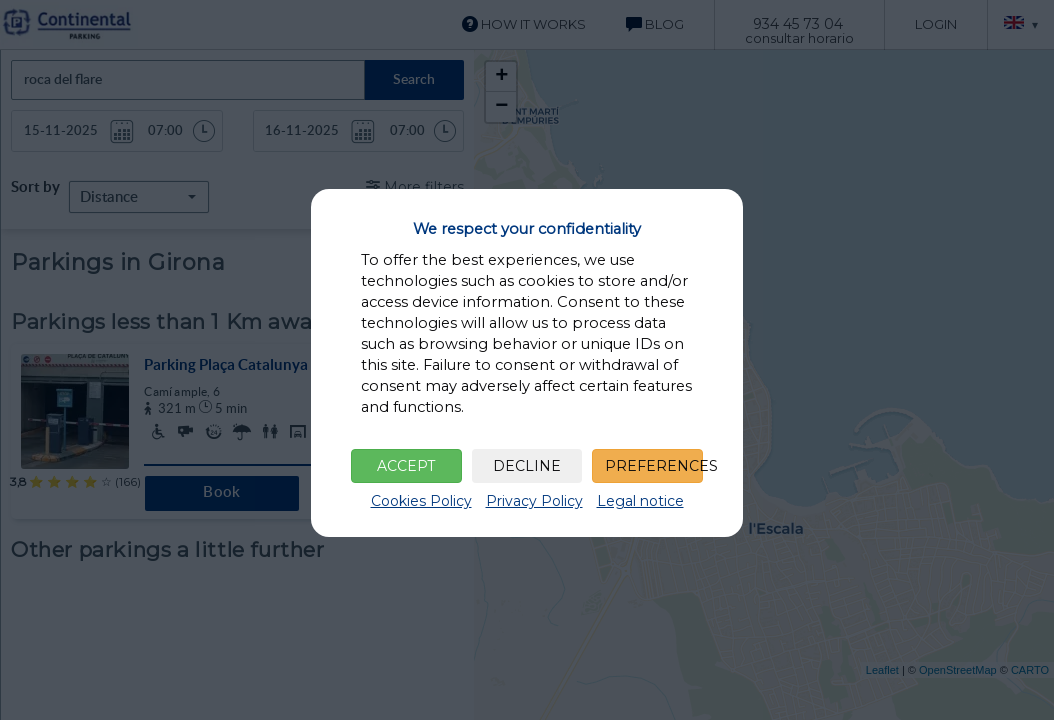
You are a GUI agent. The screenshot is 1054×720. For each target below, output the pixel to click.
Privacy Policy (534, 501)
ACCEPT (406, 466)
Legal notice (640, 501)
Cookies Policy (421, 501)
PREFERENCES (654, 466)
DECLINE (527, 466)
